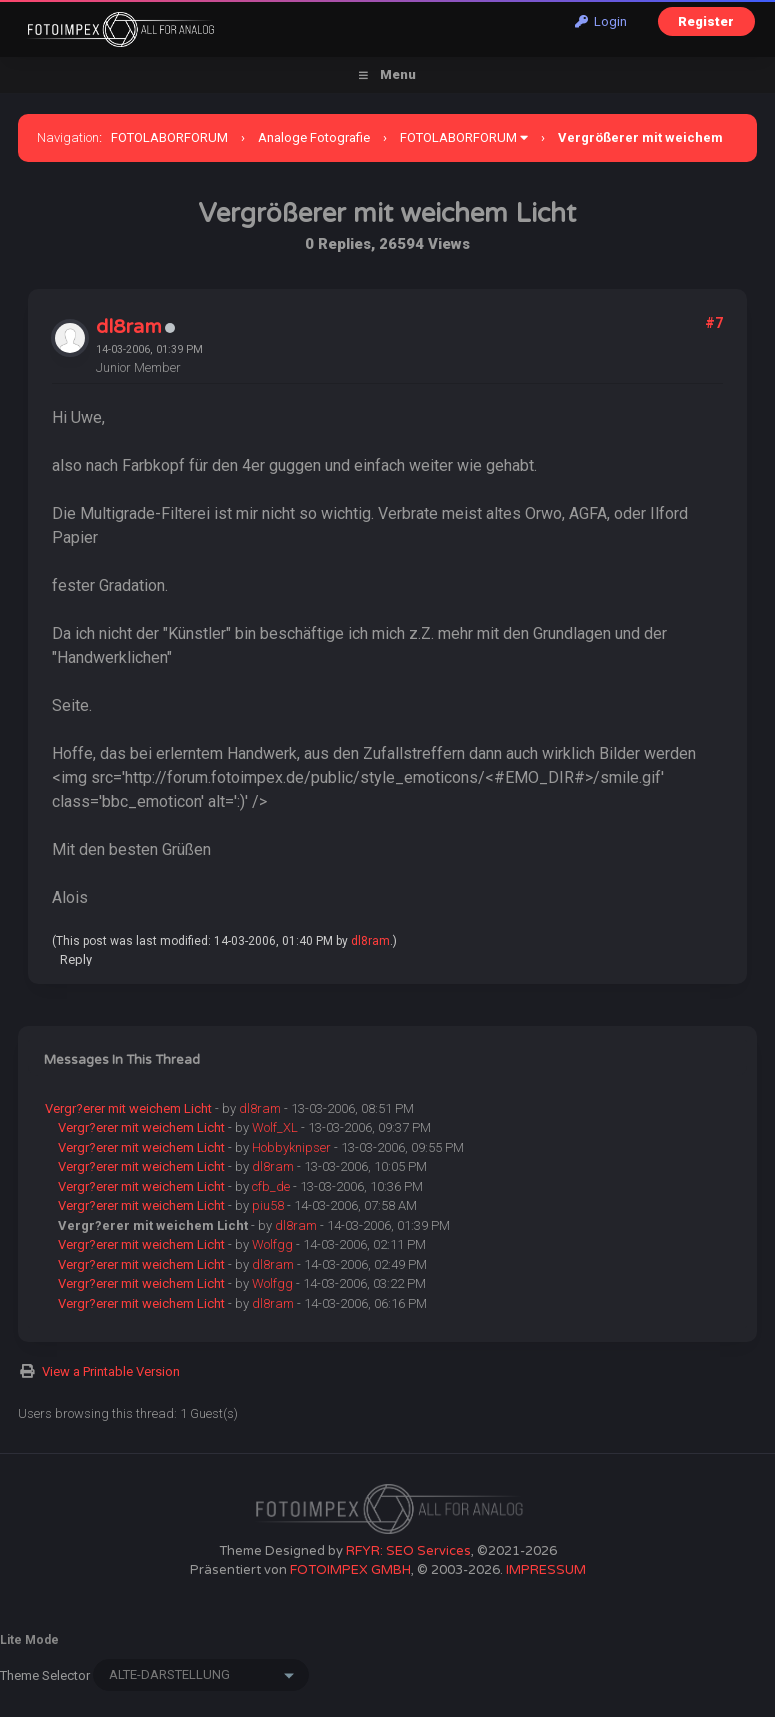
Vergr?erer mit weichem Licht (128, 1108)
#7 (714, 323)
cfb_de (271, 1186)
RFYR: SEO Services (408, 1551)
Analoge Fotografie (314, 137)
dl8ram (129, 327)
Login (601, 21)
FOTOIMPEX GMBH (350, 1570)
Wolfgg (272, 1244)
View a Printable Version (111, 1371)
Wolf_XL (275, 1127)
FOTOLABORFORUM (169, 137)
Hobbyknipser (291, 1147)
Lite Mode (29, 1640)
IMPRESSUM (546, 1570)
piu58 (268, 1205)
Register (706, 21)
